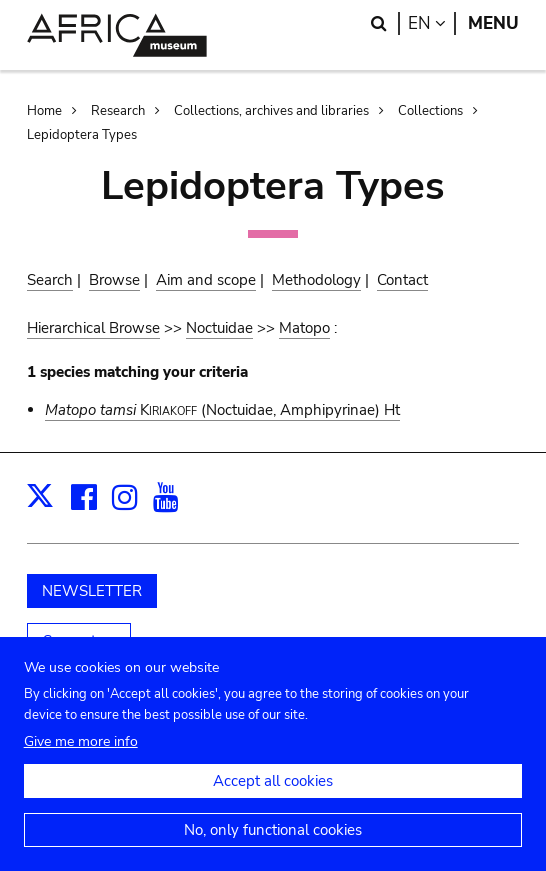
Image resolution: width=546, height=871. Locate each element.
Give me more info (81, 756)
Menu (493, 23)
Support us (79, 641)
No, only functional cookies (273, 845)
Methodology (316, 280)
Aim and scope (206, 280)
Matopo (304, 328)
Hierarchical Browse (93, 328)
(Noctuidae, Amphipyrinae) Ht (222, 410)
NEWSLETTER (92, 591)
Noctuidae (219, 328)
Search (50, 280)
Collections (430, 111)
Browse (114, 280)
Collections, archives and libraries (271, 111)
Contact (402, 280)
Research (118, 111)
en (432, 23)
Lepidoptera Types (82, 135)
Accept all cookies (273, 796)
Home (44, 111)
